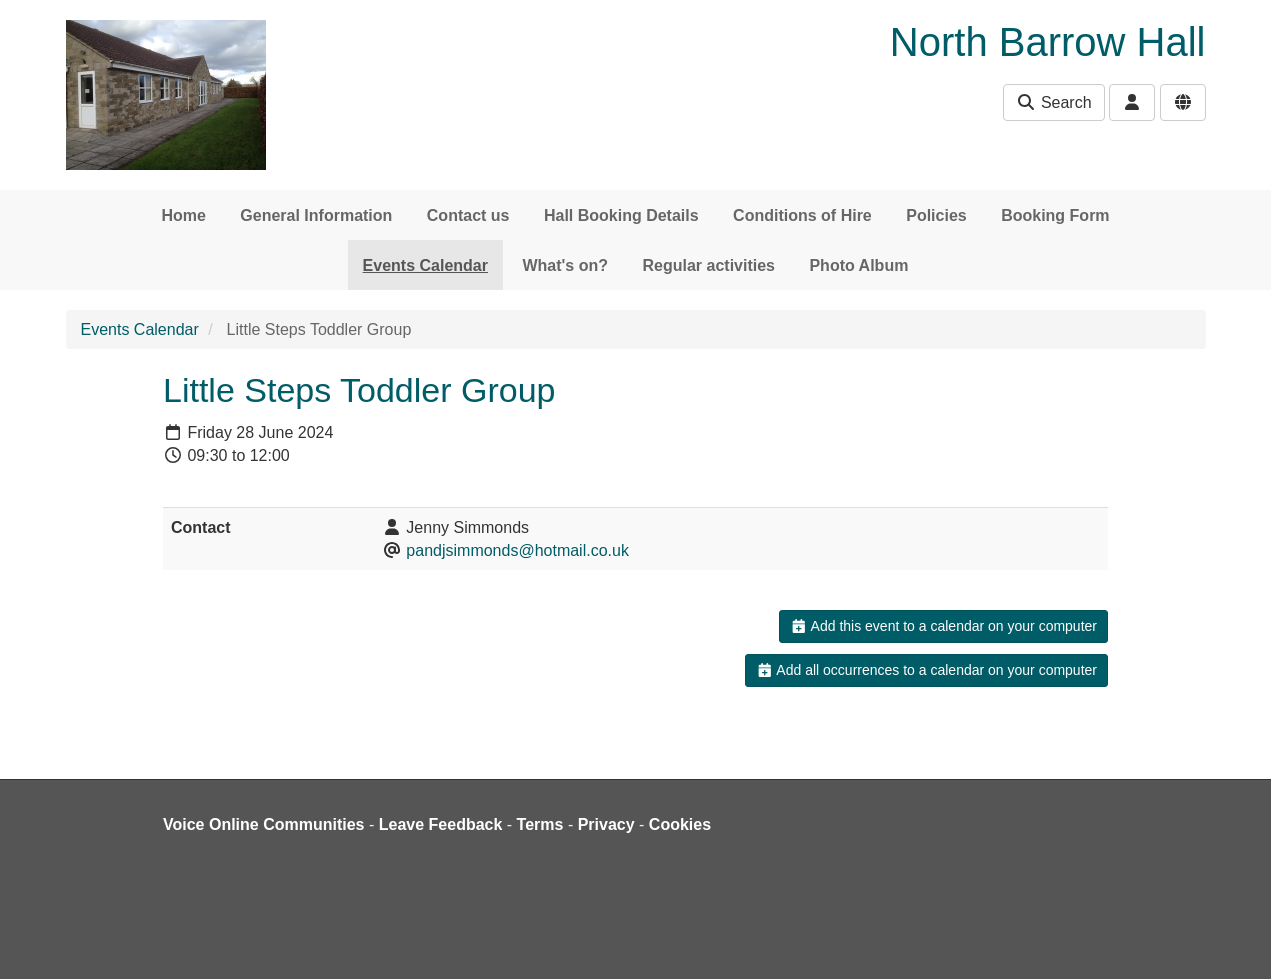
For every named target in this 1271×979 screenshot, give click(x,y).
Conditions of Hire (802, 215)
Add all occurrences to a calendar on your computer (926, 670)
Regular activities (708, 265)
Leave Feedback (441, 824)
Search (1053, 102)
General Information (316, 215)
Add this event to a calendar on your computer (943, 626)
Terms (540, 824)
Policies (936, 215)
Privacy (606, 824)
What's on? (565, 265)
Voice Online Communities (264, 824)
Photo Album (858, 265)
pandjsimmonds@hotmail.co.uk (517, 550)
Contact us (468, 215)
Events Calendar (425, 265)
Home (183, 215)
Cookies (680, 824)
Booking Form (1055, 215)
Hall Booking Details (621, 215)
